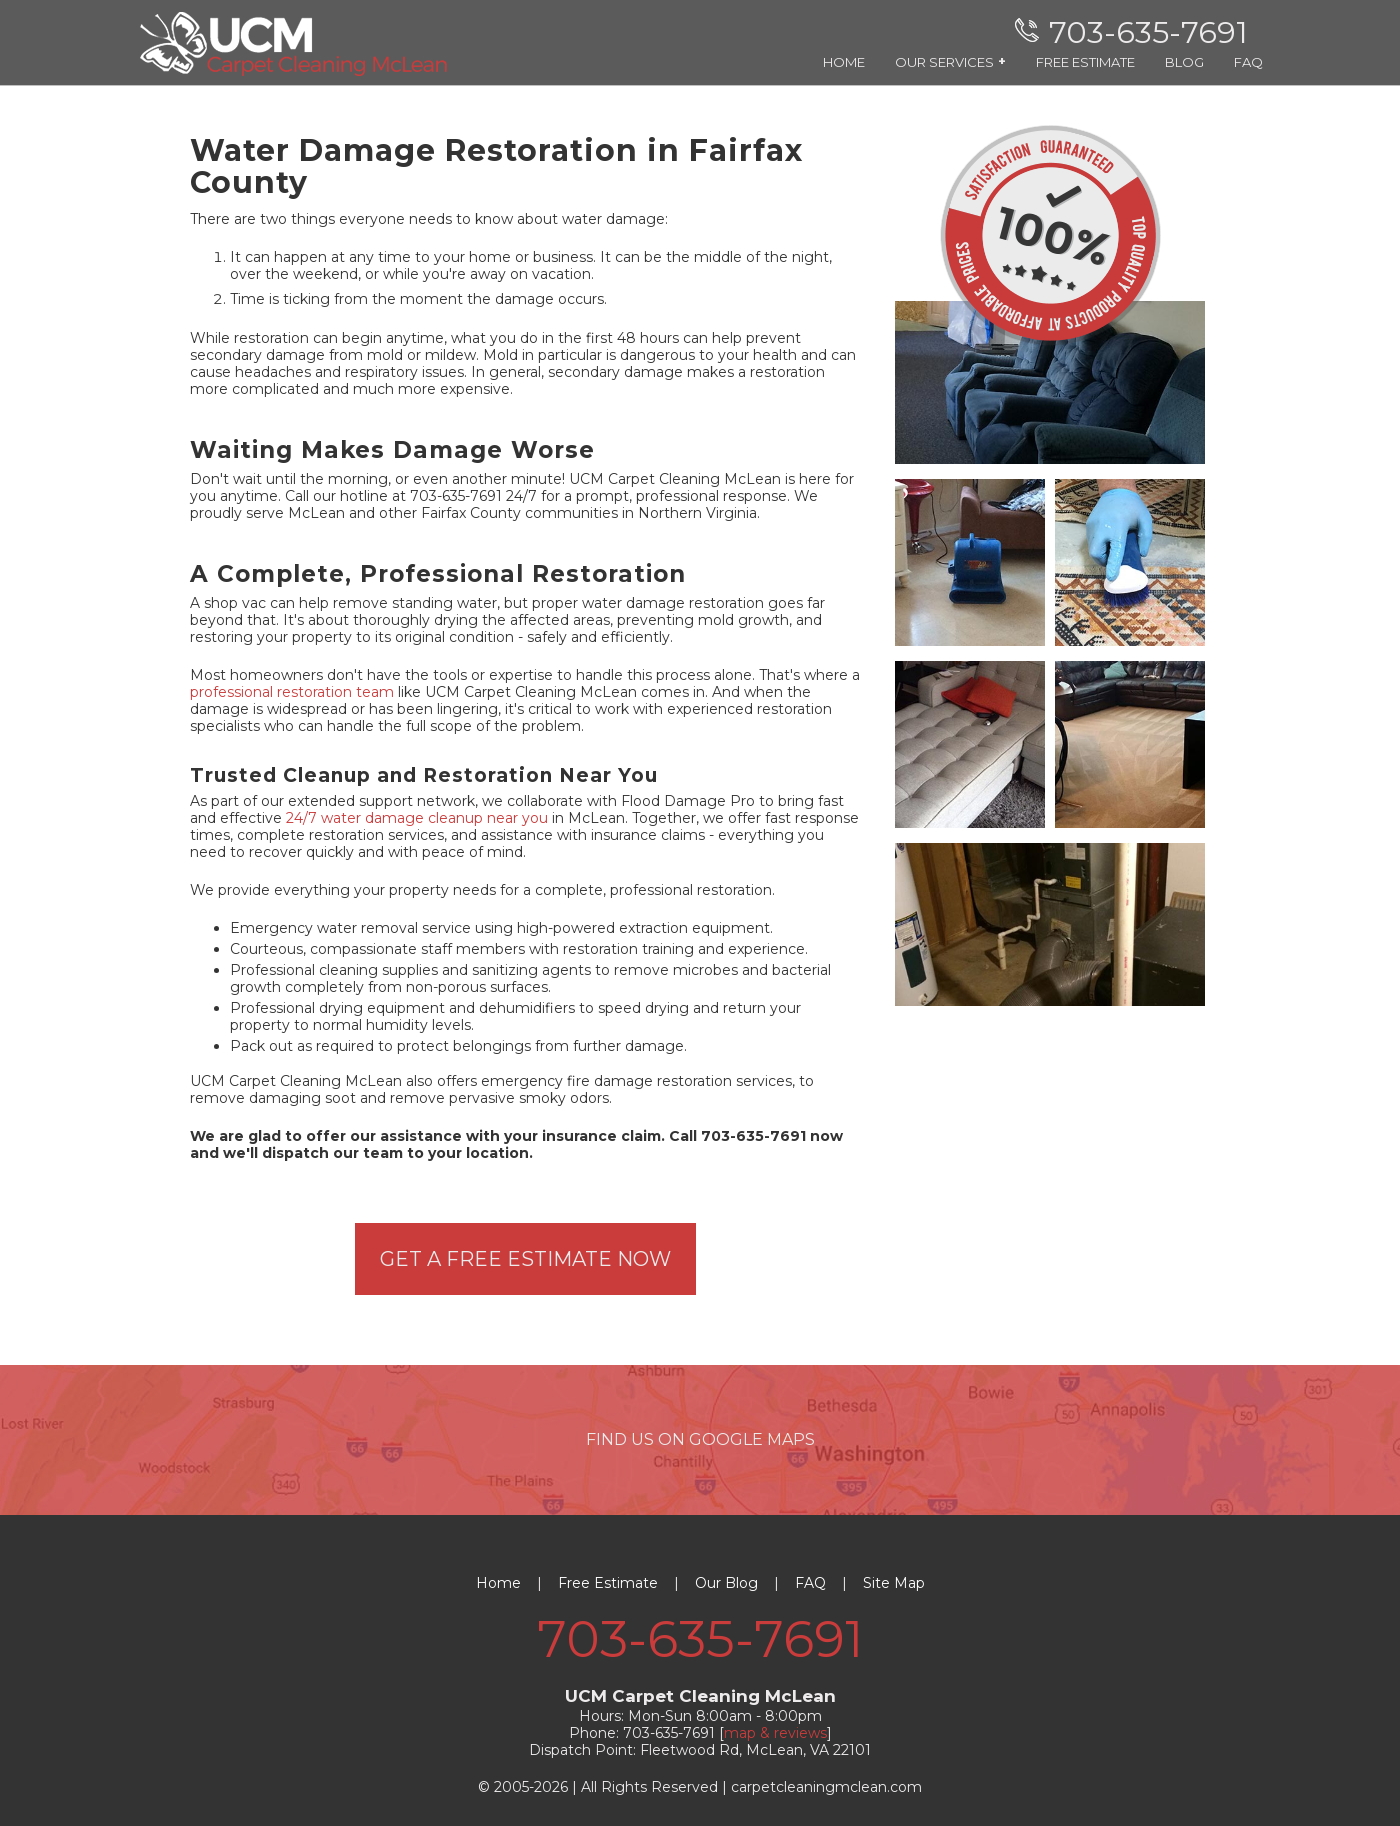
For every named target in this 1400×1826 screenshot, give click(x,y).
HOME (844, 62)
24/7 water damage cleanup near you (417, 818)
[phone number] (1136, 32)
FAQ (1248, 62)
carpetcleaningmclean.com (826, 1787)
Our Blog (726, 1583)
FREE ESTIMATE (1085, 62)
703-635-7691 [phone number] (700, 1639)
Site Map (894, 1583)
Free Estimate (608, 1583)
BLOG (1184, 62)
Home (498, 1583)
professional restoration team (292, 692)
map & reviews (775, 1733)
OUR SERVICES (950, 61)
